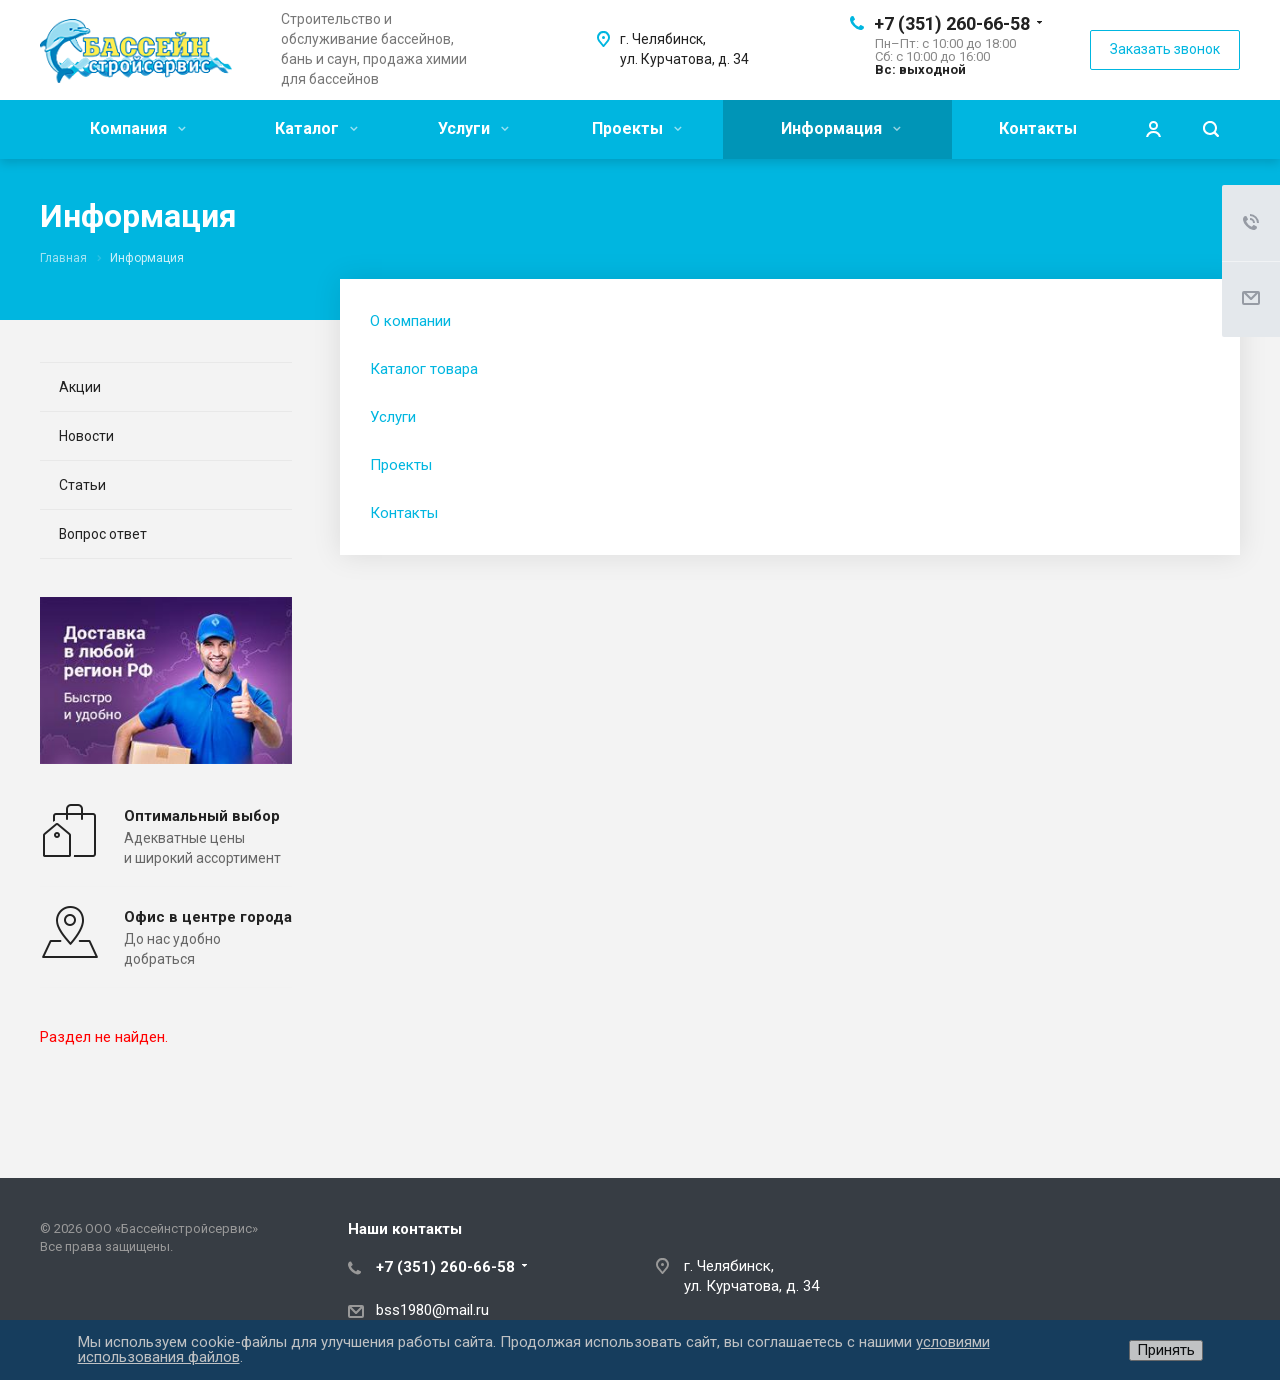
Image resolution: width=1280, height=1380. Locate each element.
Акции (80, 387)
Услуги (473, 128)
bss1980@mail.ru (432, 1310)
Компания (138, 128)
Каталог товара (424, 369)
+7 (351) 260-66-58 (952, 23)
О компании (410, 321)
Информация (841, 128)
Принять (1166, 1350)
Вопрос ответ (103, 534)
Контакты (1038, 128)
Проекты (637, 128)
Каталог (316, 128)
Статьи (82, 485)
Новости (86, 436)
